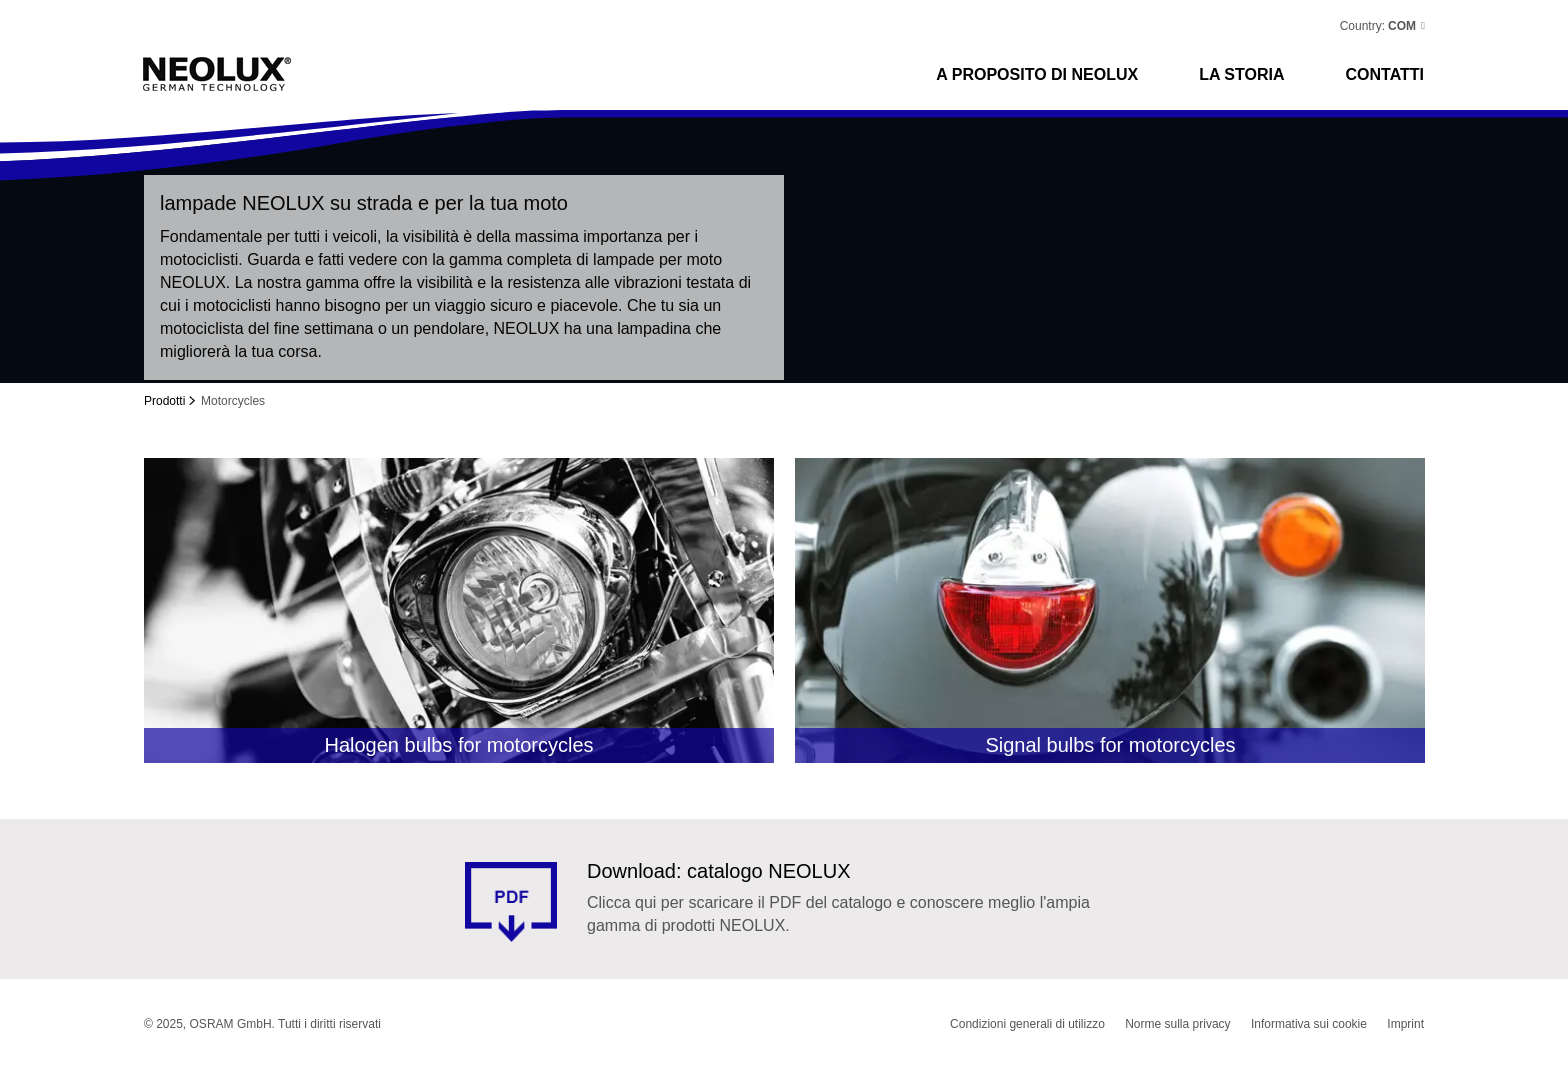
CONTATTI (1385, 74)
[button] (1405, 26)
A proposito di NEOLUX (1037, 74)
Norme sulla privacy (1177, 1024)
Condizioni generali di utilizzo (1027, 1024)
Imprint (1405, 1024)
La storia (1241, 74)
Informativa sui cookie (1309, 1024)
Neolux (217, 74)
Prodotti (164, 401)
